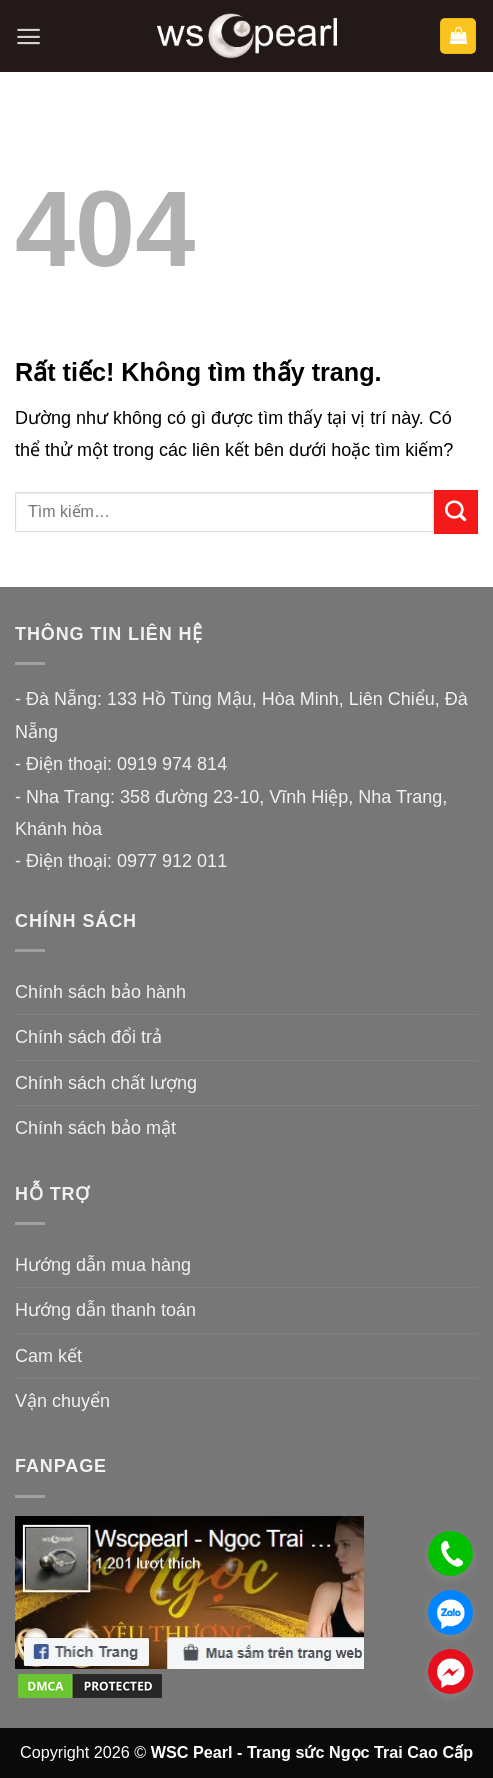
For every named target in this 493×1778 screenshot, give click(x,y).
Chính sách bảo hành (100, 992)
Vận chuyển (62, 1401)
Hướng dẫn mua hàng (103, 1265)
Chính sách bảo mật (95, 1128)
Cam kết (48, 1356)
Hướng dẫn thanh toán (105, 1310)
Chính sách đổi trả (88, 1037)
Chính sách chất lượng (106, 1083)
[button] (28, 36)
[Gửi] (456, 512)
